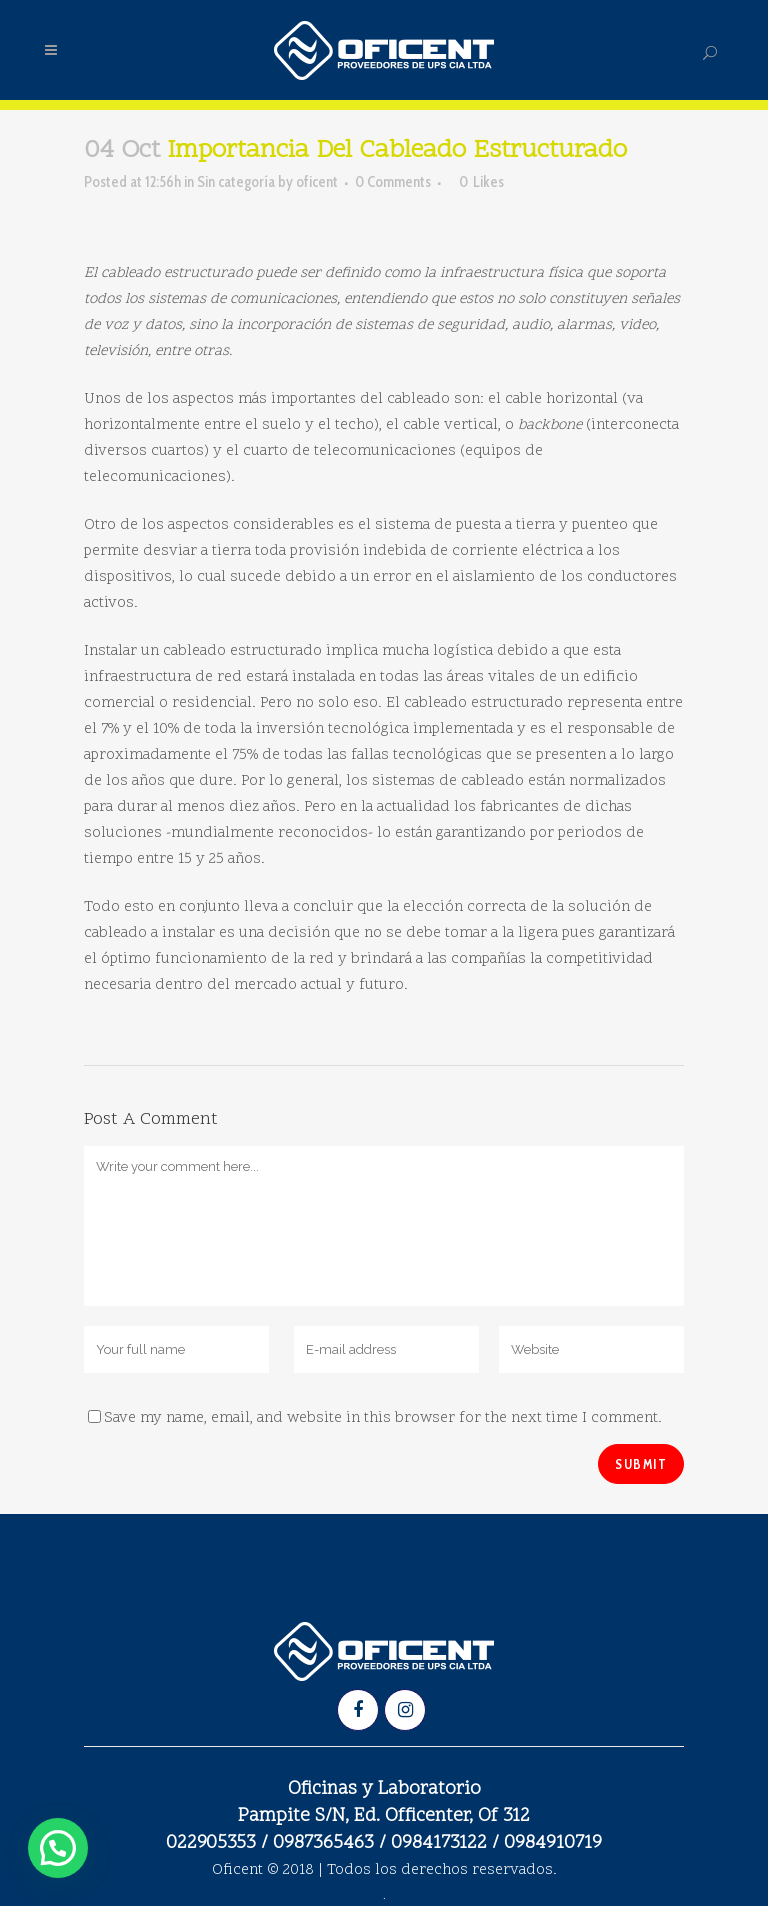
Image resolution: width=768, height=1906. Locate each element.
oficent (317, 182)
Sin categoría (236, 182)
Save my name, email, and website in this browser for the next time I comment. (383, 1418)
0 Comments (393, 182)
